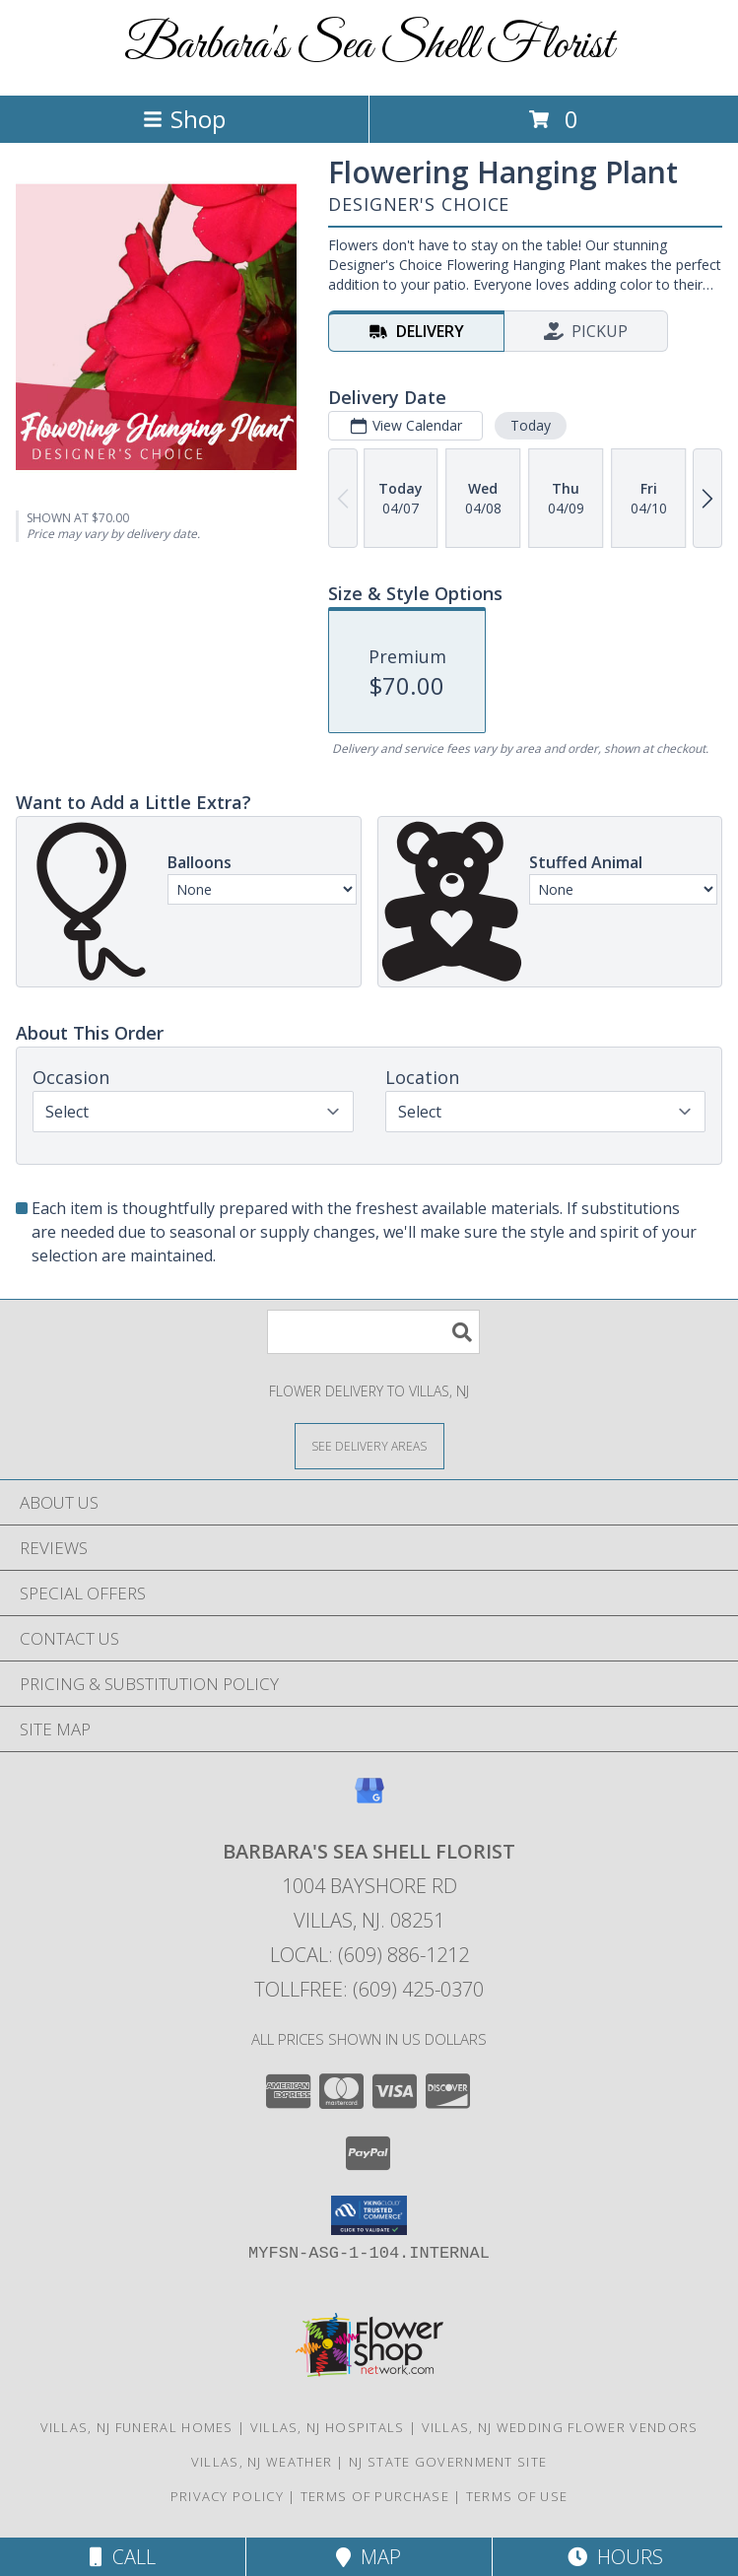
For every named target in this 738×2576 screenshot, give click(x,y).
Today (530, 425)
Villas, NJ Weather (261, 2462)
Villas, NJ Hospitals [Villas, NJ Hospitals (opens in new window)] (327, 2427)
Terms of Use (517, 2496)
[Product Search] (373, 1332)
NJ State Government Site (448, 2462)
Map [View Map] (368, 2556)
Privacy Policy (227, 2496)
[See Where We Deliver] (369, 1445)
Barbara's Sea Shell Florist (369, 46)
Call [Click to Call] (123, 2556)
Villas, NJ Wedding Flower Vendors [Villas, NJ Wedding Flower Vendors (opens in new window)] (560, 2427)
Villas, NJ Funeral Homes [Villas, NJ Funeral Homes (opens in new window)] (137, 2427)
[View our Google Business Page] (369, 1800)
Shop (184, 118)
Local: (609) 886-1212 (369, 1954)
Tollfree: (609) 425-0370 (369, 1989)
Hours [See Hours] (615, 2556)
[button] (369, 2215)
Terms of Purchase (375, 2496)
